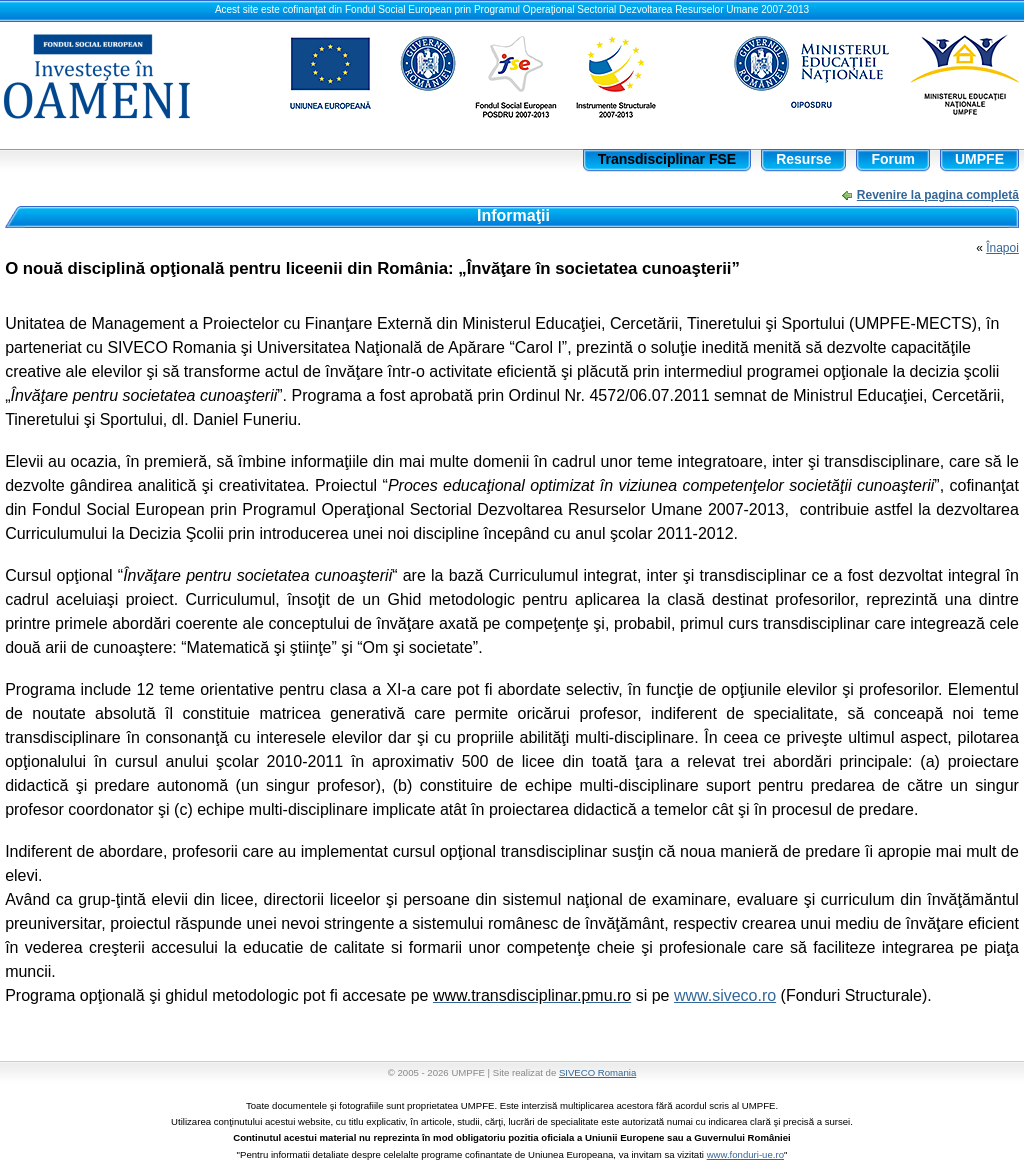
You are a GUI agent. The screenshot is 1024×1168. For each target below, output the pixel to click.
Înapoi (1002, 248)
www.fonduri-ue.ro (745, 1154)
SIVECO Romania (597, 1072)
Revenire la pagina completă (938, 195)
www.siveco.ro (725, 995)
